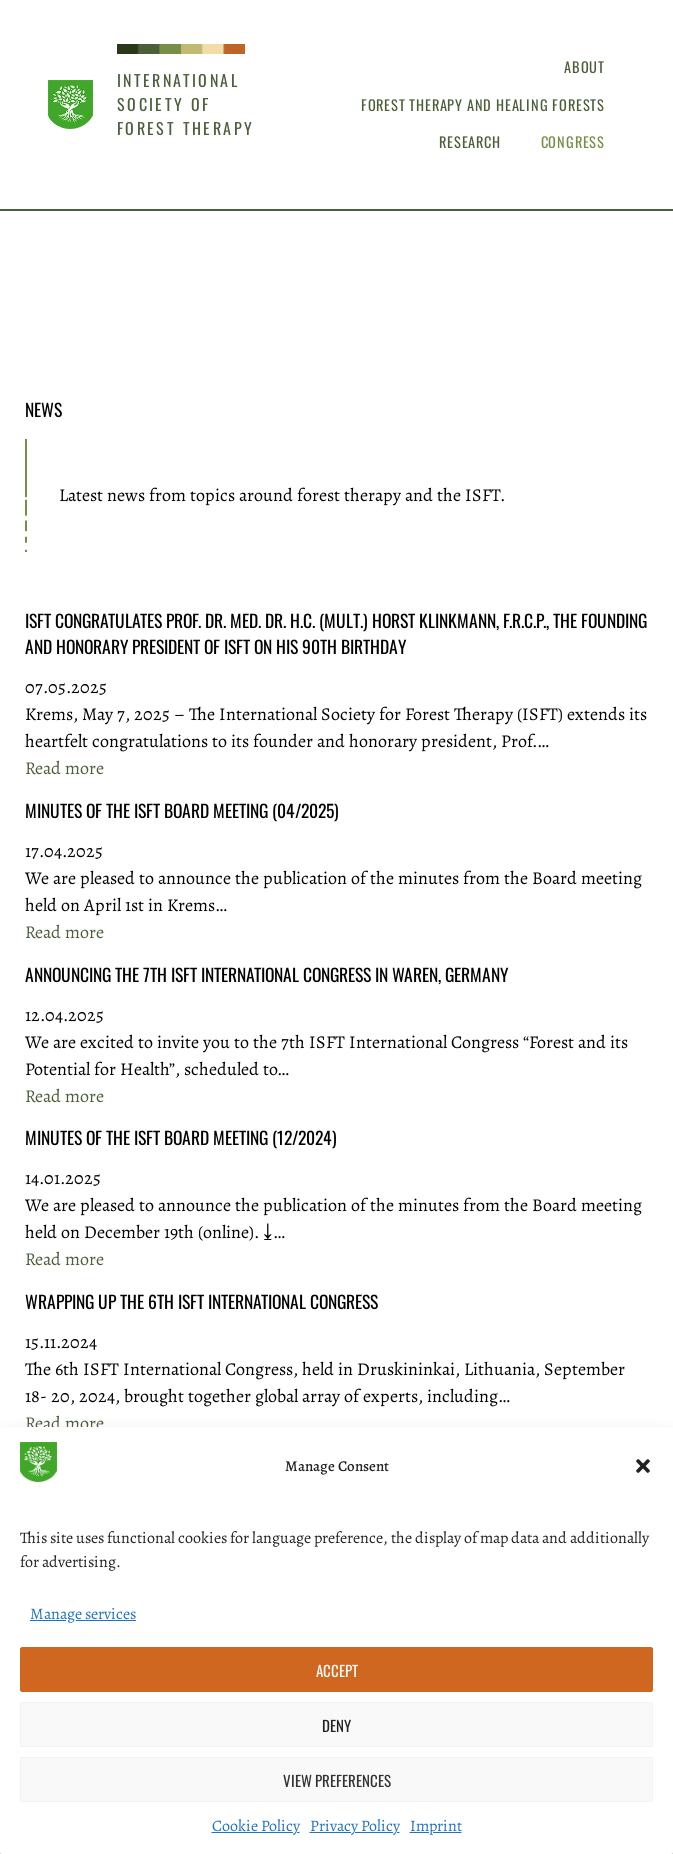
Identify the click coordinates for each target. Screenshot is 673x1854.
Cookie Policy (256, 1826)
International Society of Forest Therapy (186, 104)
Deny (336, 1725)
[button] (643, 1466)
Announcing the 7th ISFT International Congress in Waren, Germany (266, 974)
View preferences (337, 1780)
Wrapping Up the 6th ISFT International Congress (201, 1301)
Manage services (83, 1614)
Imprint (436, 1826)
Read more (64, 768)
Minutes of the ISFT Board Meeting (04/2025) (182, 810)
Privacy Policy (355, 1826)
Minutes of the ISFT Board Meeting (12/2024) (181, 1137)
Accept (337, 1670)
